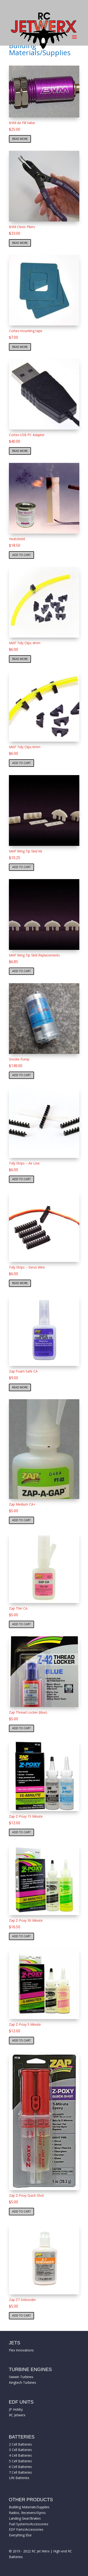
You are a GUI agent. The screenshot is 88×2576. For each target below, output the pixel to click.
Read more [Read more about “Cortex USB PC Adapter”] (20, 451)
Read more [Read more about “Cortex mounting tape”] (20, 347)
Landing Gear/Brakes (25, 2518)
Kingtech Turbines (22, 2382)
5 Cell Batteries (20, 2461)
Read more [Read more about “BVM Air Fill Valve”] (20, 139)
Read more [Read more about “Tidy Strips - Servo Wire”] (20, 1283)
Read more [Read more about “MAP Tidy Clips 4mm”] (20, 659)
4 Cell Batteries (20, 2455)
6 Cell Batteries (20, 2466)
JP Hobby (16, 2409)
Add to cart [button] (21, 555)
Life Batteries (19, 2478)
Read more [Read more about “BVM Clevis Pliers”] (20, 243)
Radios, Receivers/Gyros (27, 2512)
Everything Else (20, 2535)
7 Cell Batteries (20, 2472)
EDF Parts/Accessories (26, 2529)
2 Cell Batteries (20, 2444)
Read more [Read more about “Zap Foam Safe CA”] (20, 1387)
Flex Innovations (21, 2350)
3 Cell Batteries (20, 2449)
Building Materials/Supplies (29, 2507)
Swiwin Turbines (21, 2377)
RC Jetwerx (17, 2415)
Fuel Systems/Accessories (28, 2524)
